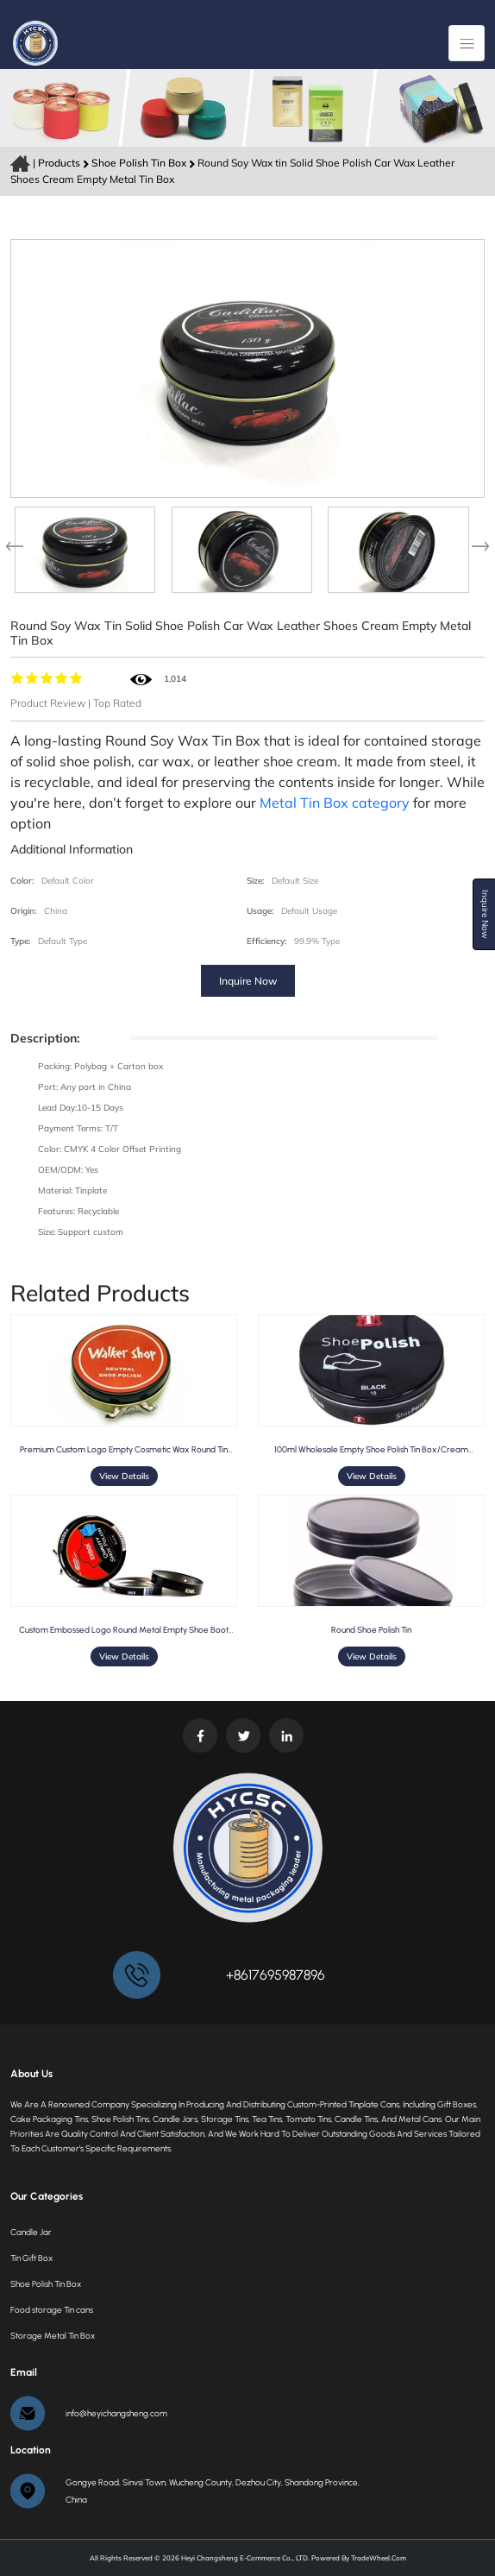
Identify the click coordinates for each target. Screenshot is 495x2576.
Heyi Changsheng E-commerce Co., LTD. (244, 2558)
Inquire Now (248, 980)
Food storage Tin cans (51, 2309)
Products (59, 162)
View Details (124, 1476)
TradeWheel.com (378, 2558)
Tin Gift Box (31, 2258)
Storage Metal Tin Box (52, 2335)
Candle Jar (31, 2232)
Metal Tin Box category (335, 802)
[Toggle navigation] (466, 43)
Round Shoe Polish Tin (371, 1629)
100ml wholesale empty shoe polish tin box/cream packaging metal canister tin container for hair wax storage (372, 1449)
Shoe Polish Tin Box (140, 162)
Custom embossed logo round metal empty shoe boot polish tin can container (124, 1629)
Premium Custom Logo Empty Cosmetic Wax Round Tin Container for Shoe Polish (124, 1449)
